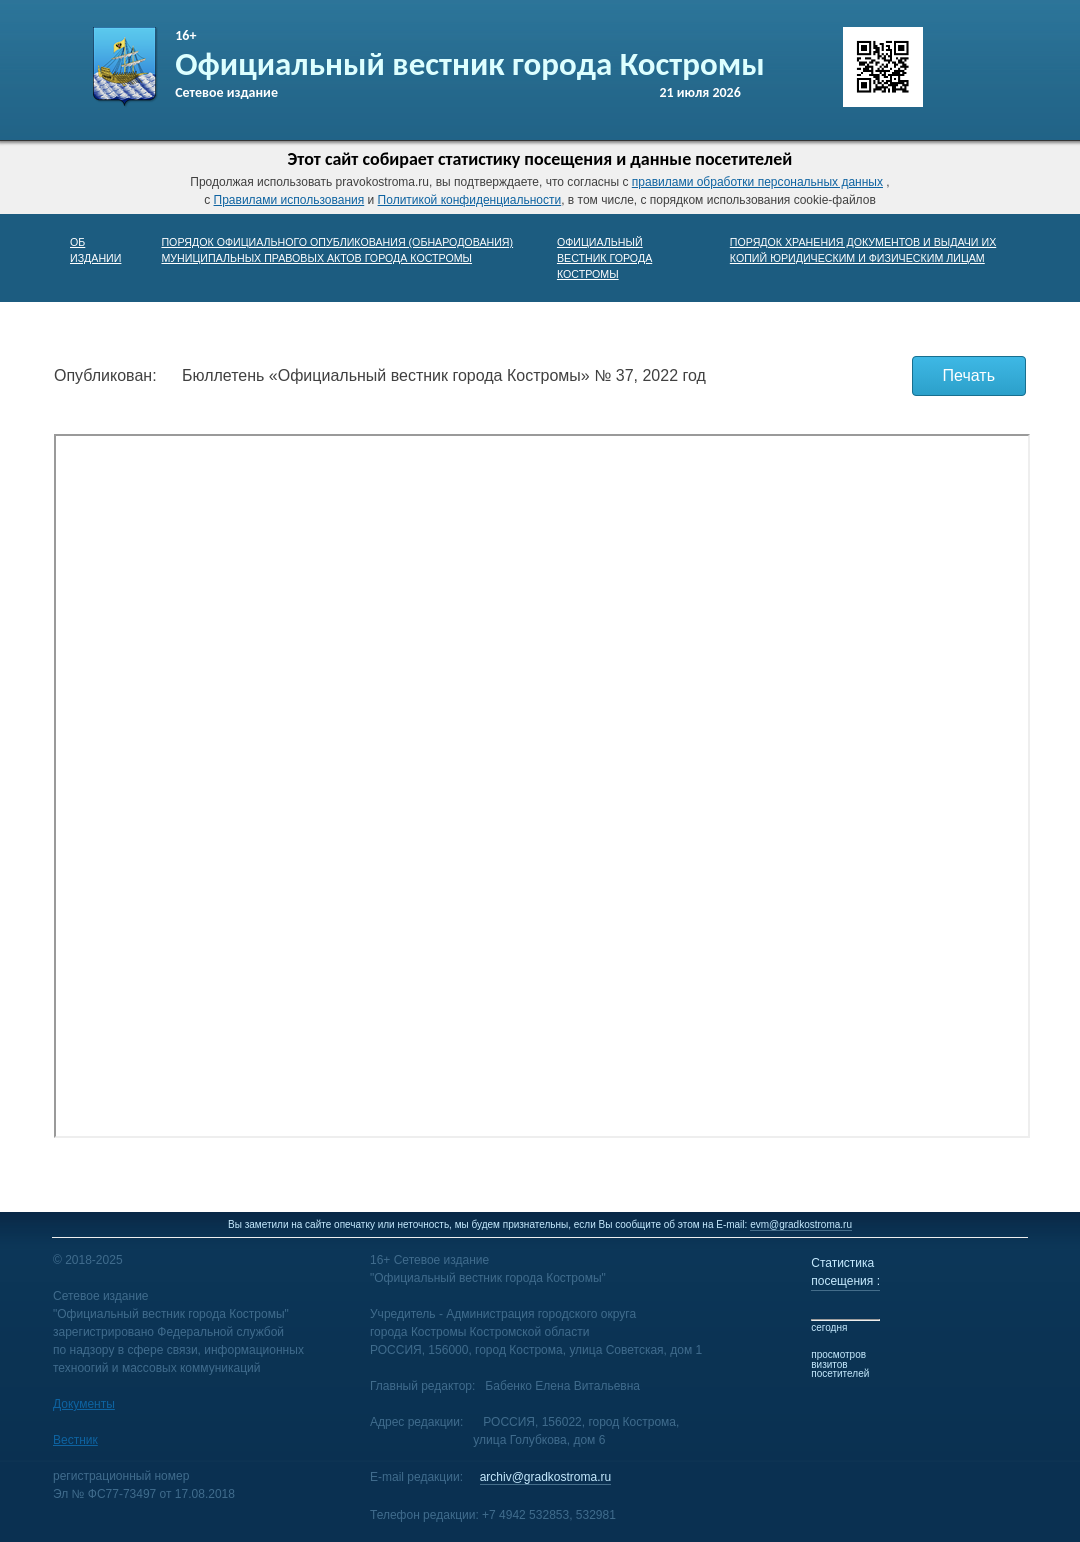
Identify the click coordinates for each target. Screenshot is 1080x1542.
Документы (84, 1404)
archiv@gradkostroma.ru (546, 1477)
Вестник (75, 1440)
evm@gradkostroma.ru (801, 1224)
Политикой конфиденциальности (470, 200)
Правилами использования (289, 200)
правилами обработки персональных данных (757, 182)
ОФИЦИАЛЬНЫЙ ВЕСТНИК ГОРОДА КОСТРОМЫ (604, 258)
